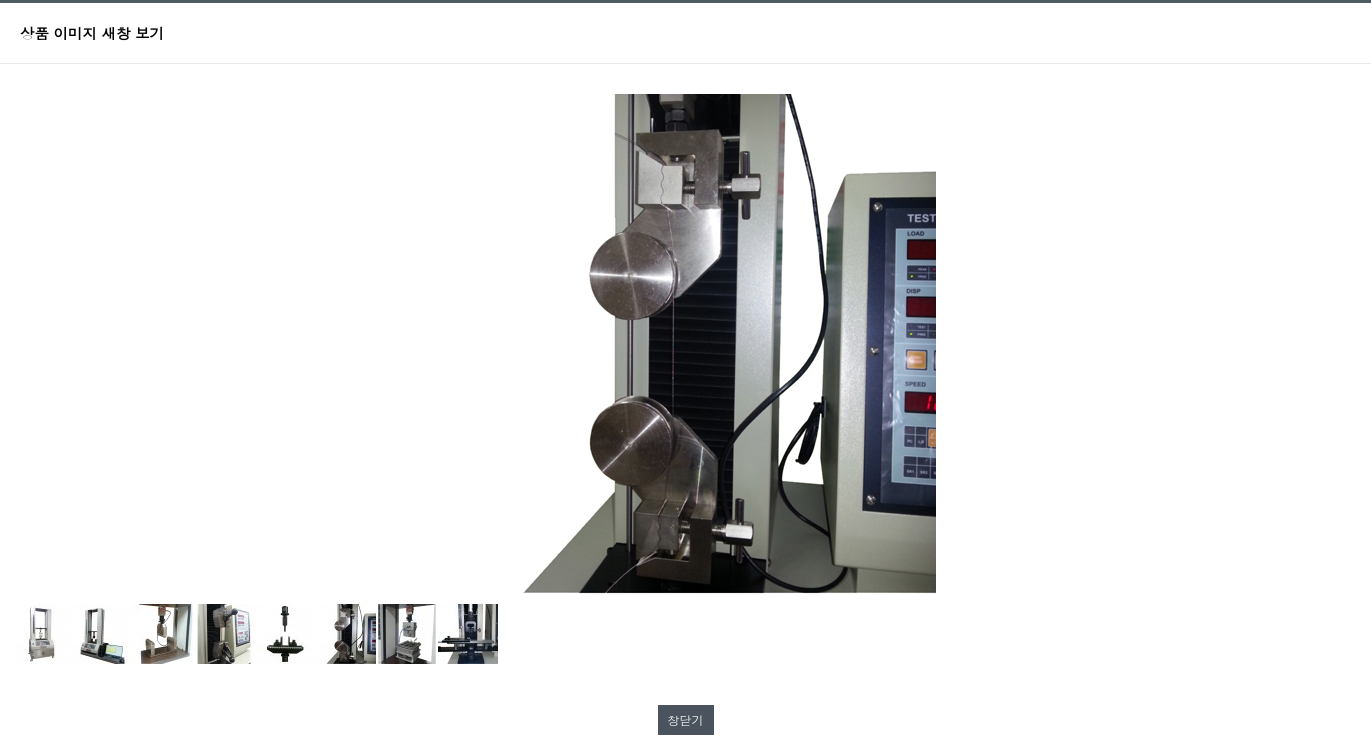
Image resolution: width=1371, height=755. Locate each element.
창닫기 (686, 719)
